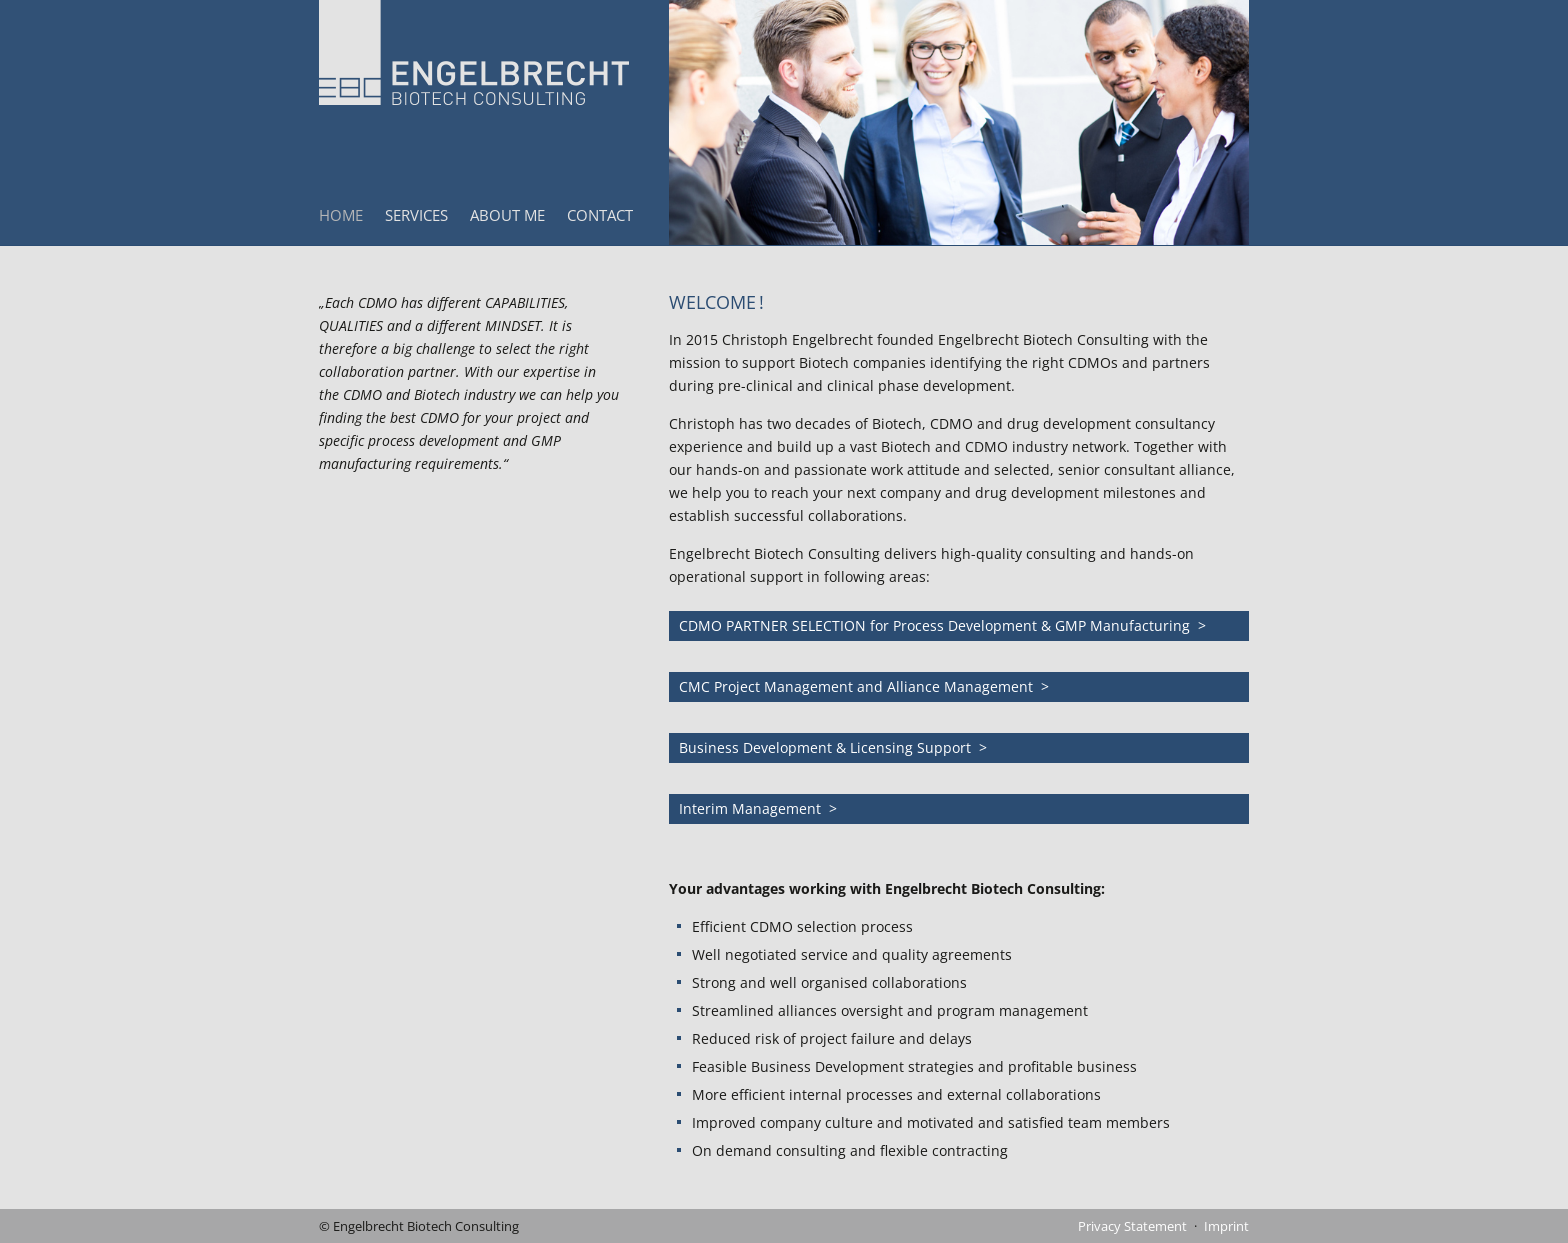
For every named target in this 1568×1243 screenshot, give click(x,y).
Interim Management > (758, 808)
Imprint (1226, 1226)
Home (341, 215)
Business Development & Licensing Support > (833, 747)
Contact (600, 215)
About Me (507, 215)
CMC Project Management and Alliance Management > (864, 686)
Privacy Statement (1132, 1226)
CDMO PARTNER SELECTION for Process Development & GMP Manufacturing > (942, 625)
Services (416, 215)
